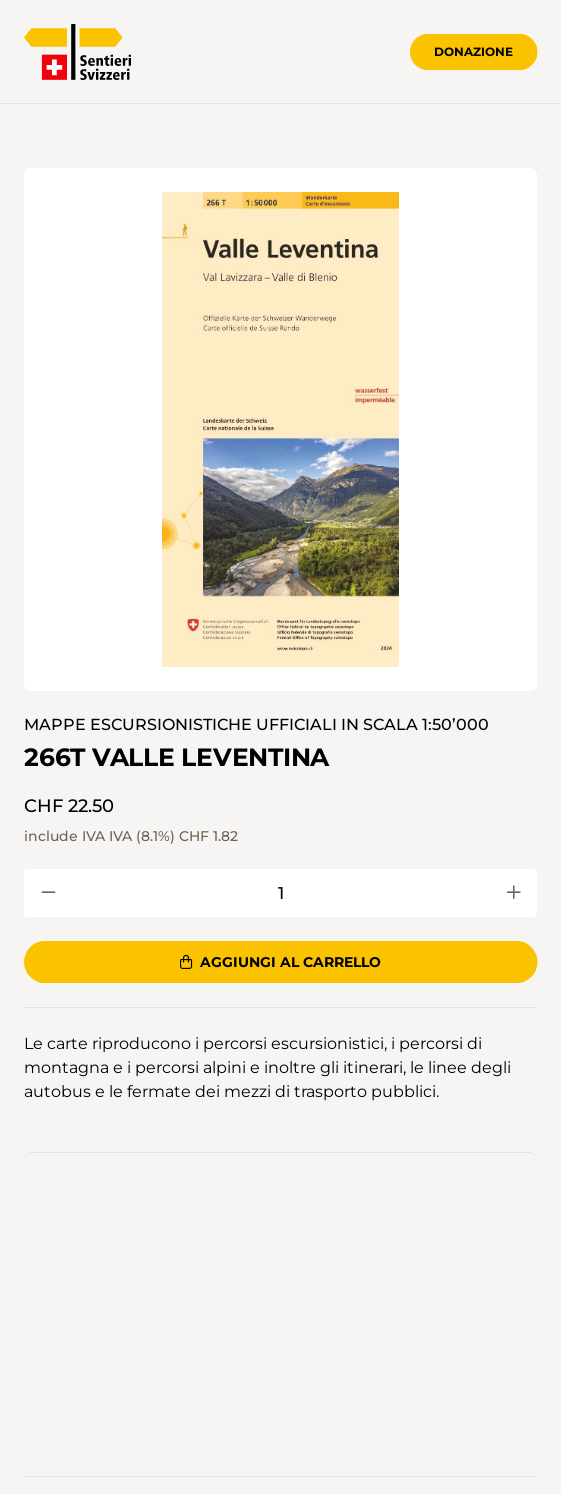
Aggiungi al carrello (280, 962)
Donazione (473, 51)
